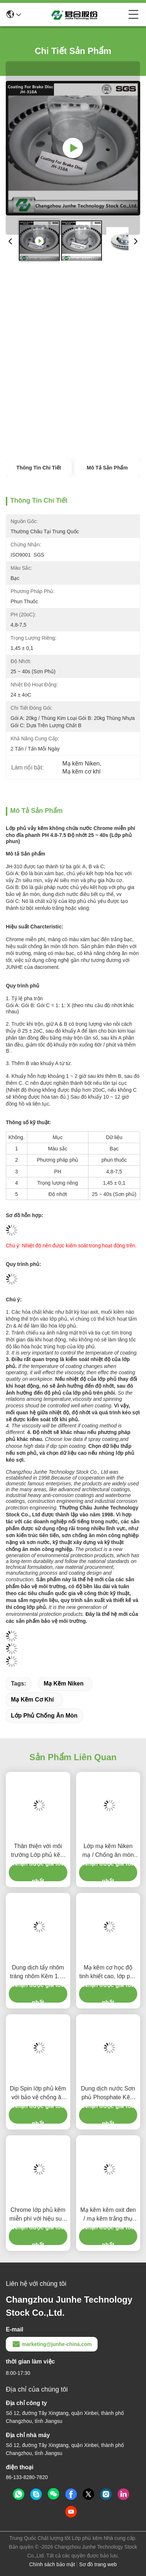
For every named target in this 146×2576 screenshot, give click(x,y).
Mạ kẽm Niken (64, 1683)
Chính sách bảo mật (52, 2564)
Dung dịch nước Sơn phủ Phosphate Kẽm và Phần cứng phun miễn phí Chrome (108, 2093)
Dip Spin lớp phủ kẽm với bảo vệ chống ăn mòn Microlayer (38, 2093)
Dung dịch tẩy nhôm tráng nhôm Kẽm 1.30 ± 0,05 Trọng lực (38, 1972)
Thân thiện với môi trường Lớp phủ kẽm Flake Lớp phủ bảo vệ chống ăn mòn (37, 1851)
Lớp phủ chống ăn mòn (44, 1715)
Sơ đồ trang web (98, 2564)
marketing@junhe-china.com (52, 2344)
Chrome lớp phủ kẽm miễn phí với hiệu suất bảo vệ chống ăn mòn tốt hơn (38, 2215)
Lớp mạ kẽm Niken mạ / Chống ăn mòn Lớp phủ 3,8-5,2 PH (108, 1851)
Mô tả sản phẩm (107, 468)
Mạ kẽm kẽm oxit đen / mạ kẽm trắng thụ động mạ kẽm (108, 2215)
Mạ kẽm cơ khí (32, 1699)
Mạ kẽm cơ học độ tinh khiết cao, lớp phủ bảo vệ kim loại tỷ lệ (108, 1972)
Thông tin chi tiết (38, 468)
